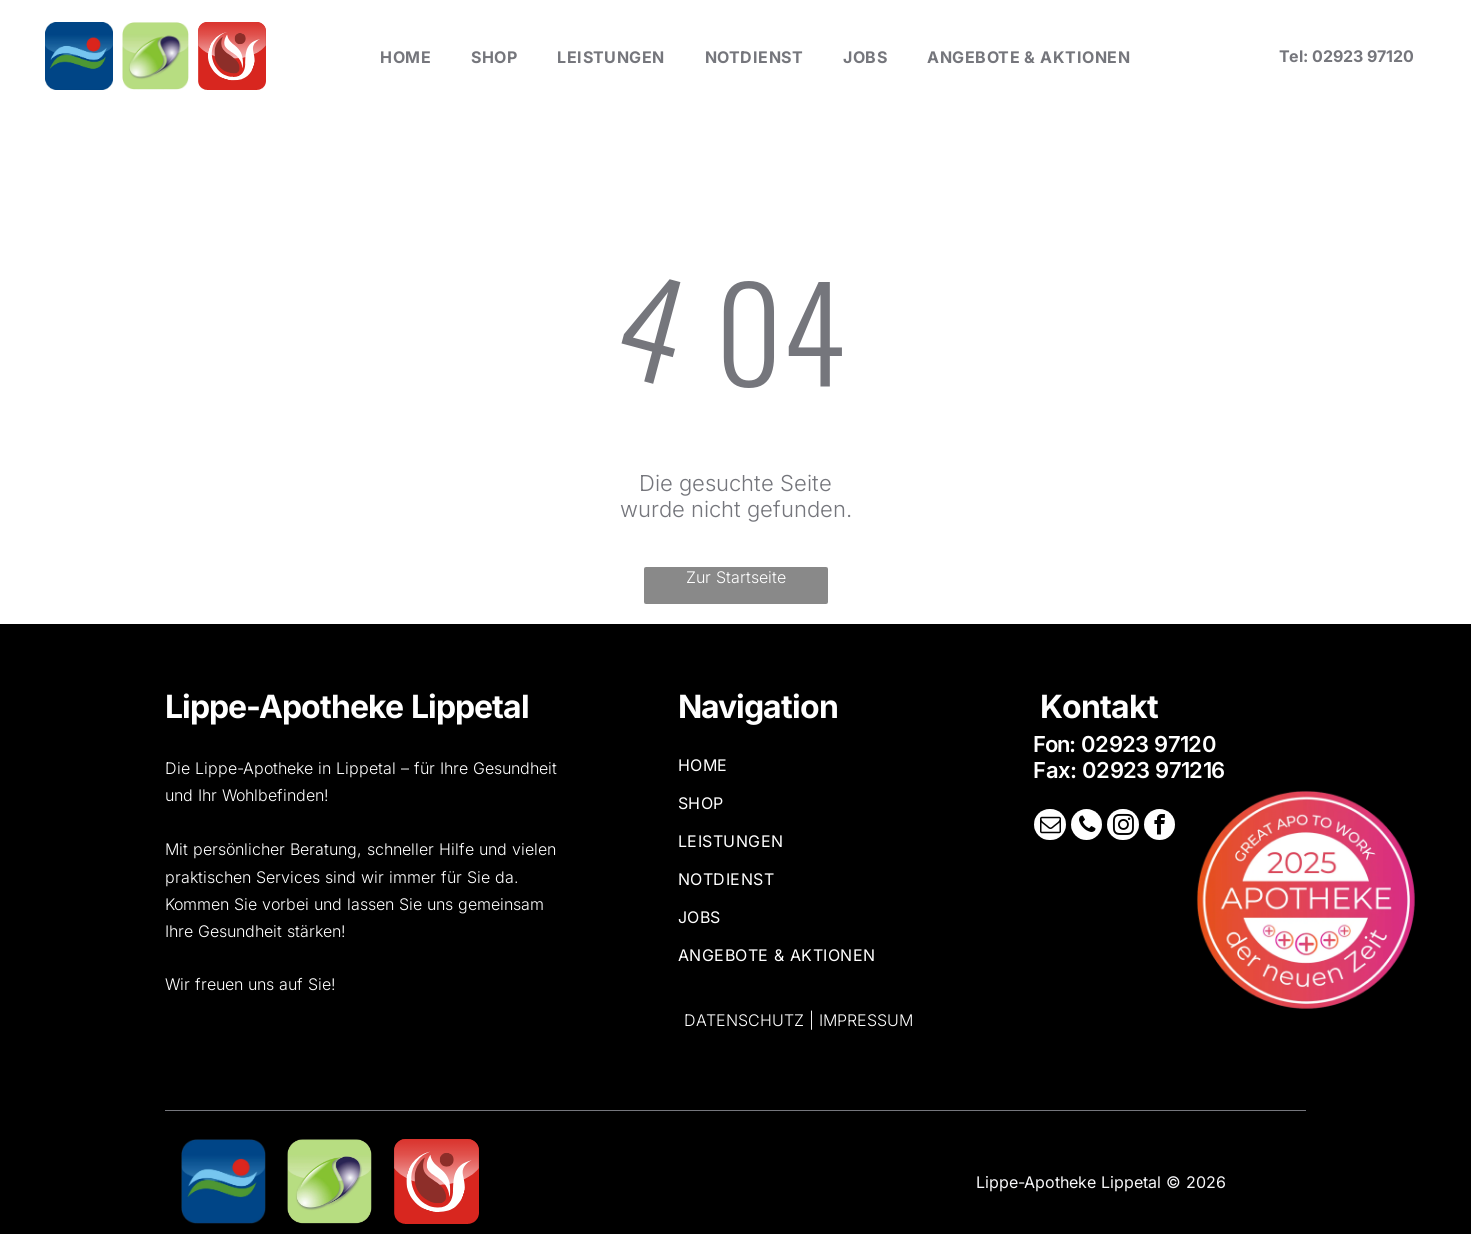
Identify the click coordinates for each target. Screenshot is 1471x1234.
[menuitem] (405, 56)
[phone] (1087, 826)
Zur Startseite (736, 577)
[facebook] (1157, 826)
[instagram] (1122, 826)
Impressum (866, 1020)
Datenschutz (744, 1020)
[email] (1052, 826)
